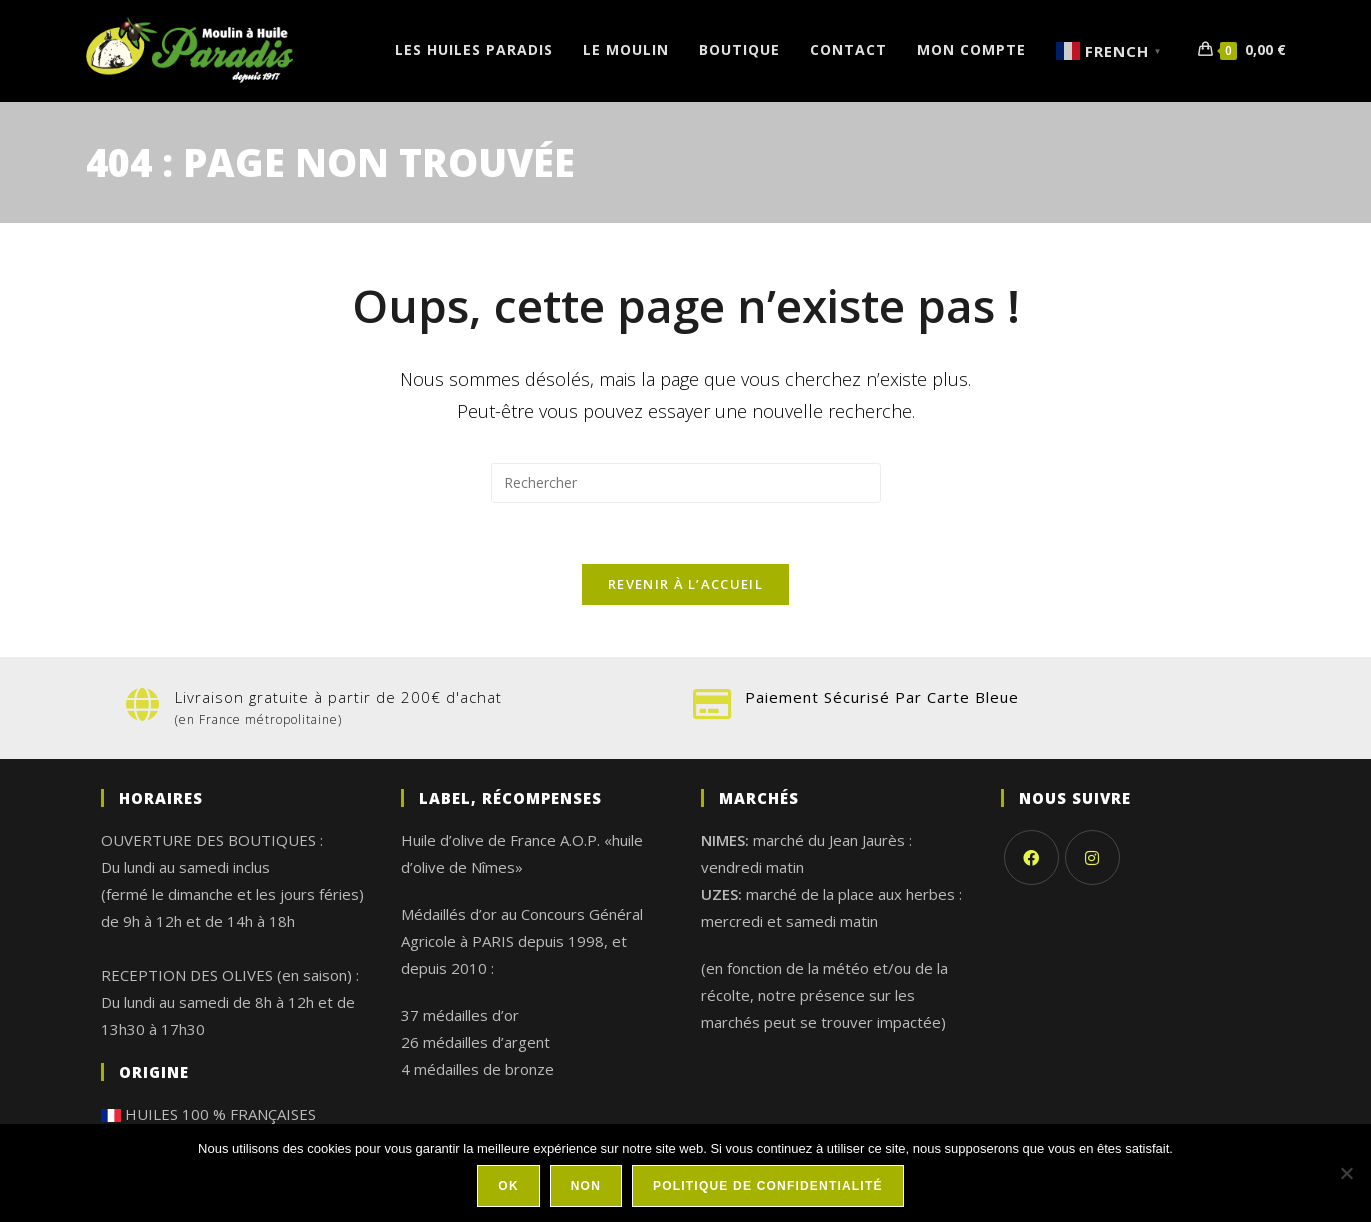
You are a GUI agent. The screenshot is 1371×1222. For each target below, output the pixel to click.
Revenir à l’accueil (685, 584)
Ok (508, 1186)
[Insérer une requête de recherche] (686, 483)
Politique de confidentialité (768, 1186)
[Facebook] (1031, 857)
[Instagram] (1092, 857)
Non (586, 1186)
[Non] (1346, 1173)
